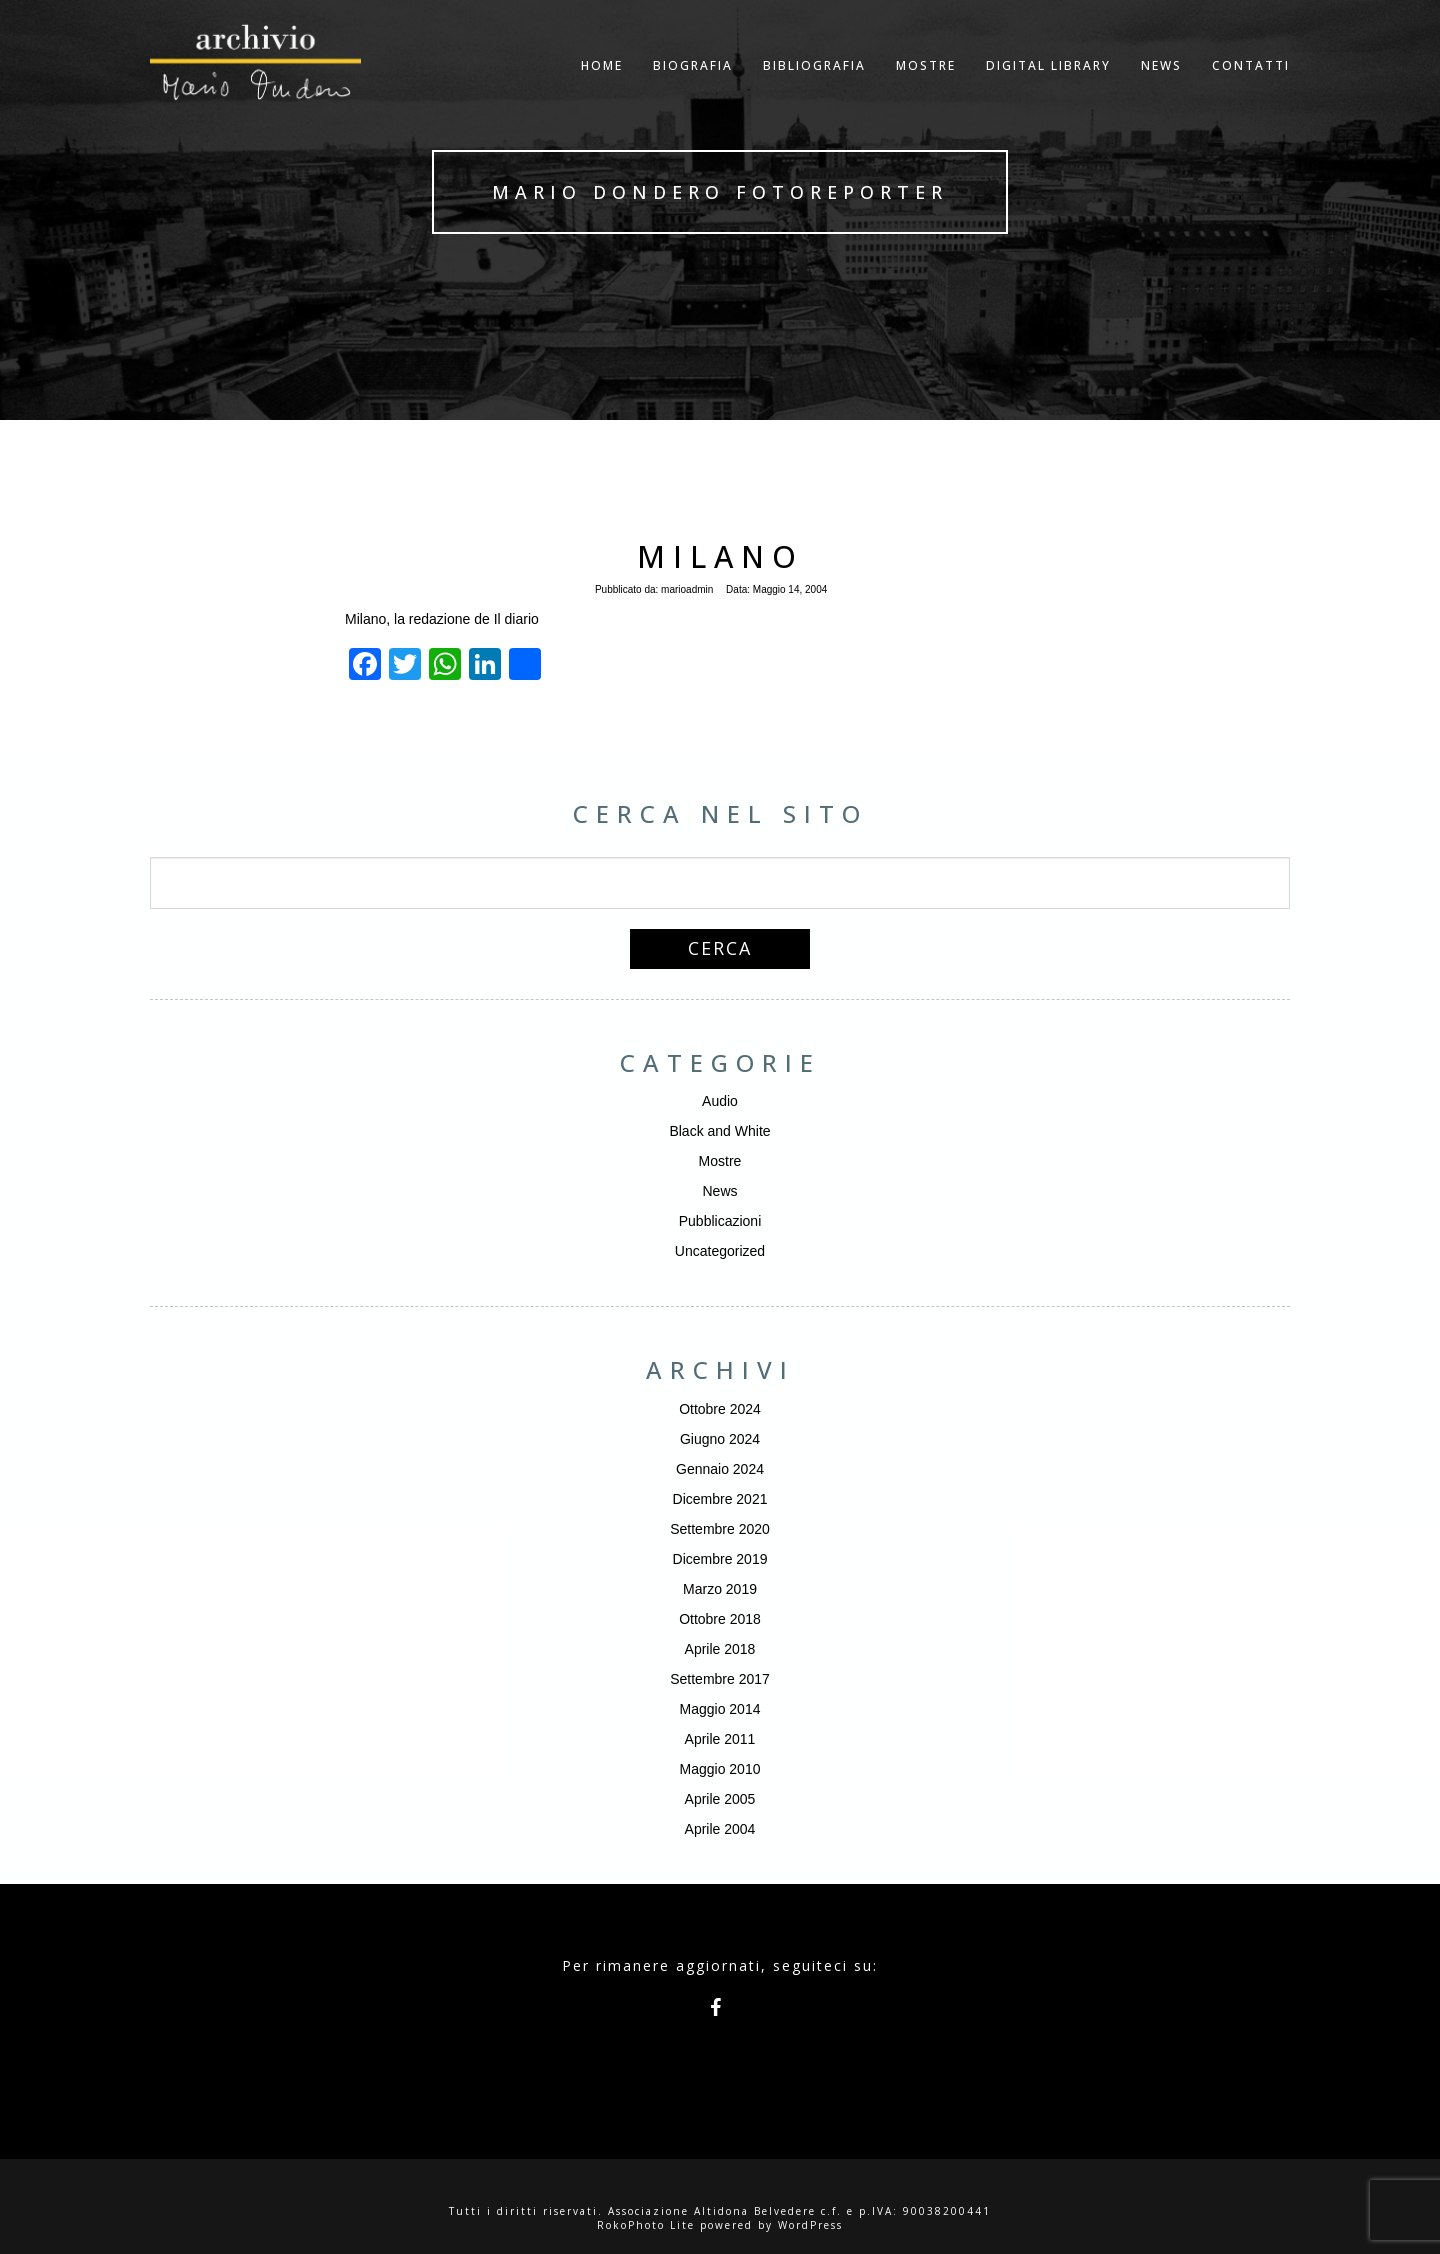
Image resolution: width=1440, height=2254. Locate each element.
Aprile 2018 (720, 1649)
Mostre (926, 84)
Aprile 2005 (720, 1799)
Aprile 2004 (720, 1829)
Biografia (693, 84)
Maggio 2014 (720, 1709)
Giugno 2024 (720, 1439)
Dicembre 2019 (720, 1559)
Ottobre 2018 (720, 1619)
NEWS (1161, 84)
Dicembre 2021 (720, 1499)
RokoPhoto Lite (646, 2225)
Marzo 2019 (720, 1589)
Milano (720, 556)
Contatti (1251, 84)
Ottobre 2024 (720, 1409)
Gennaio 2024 (720, 1469)
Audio (720, 1101)
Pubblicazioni (720, 1221)
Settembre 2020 (720, 1529)
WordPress (810, 2225)
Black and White (719, 1131)
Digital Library (1048, 84)
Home (602, 84)
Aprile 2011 (720, 1739)
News (719, 1191)
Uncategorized (720, 1251)
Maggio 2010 (720, 1769)
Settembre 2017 (720, 1679)
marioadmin (687, 589)
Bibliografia (814, 84)
